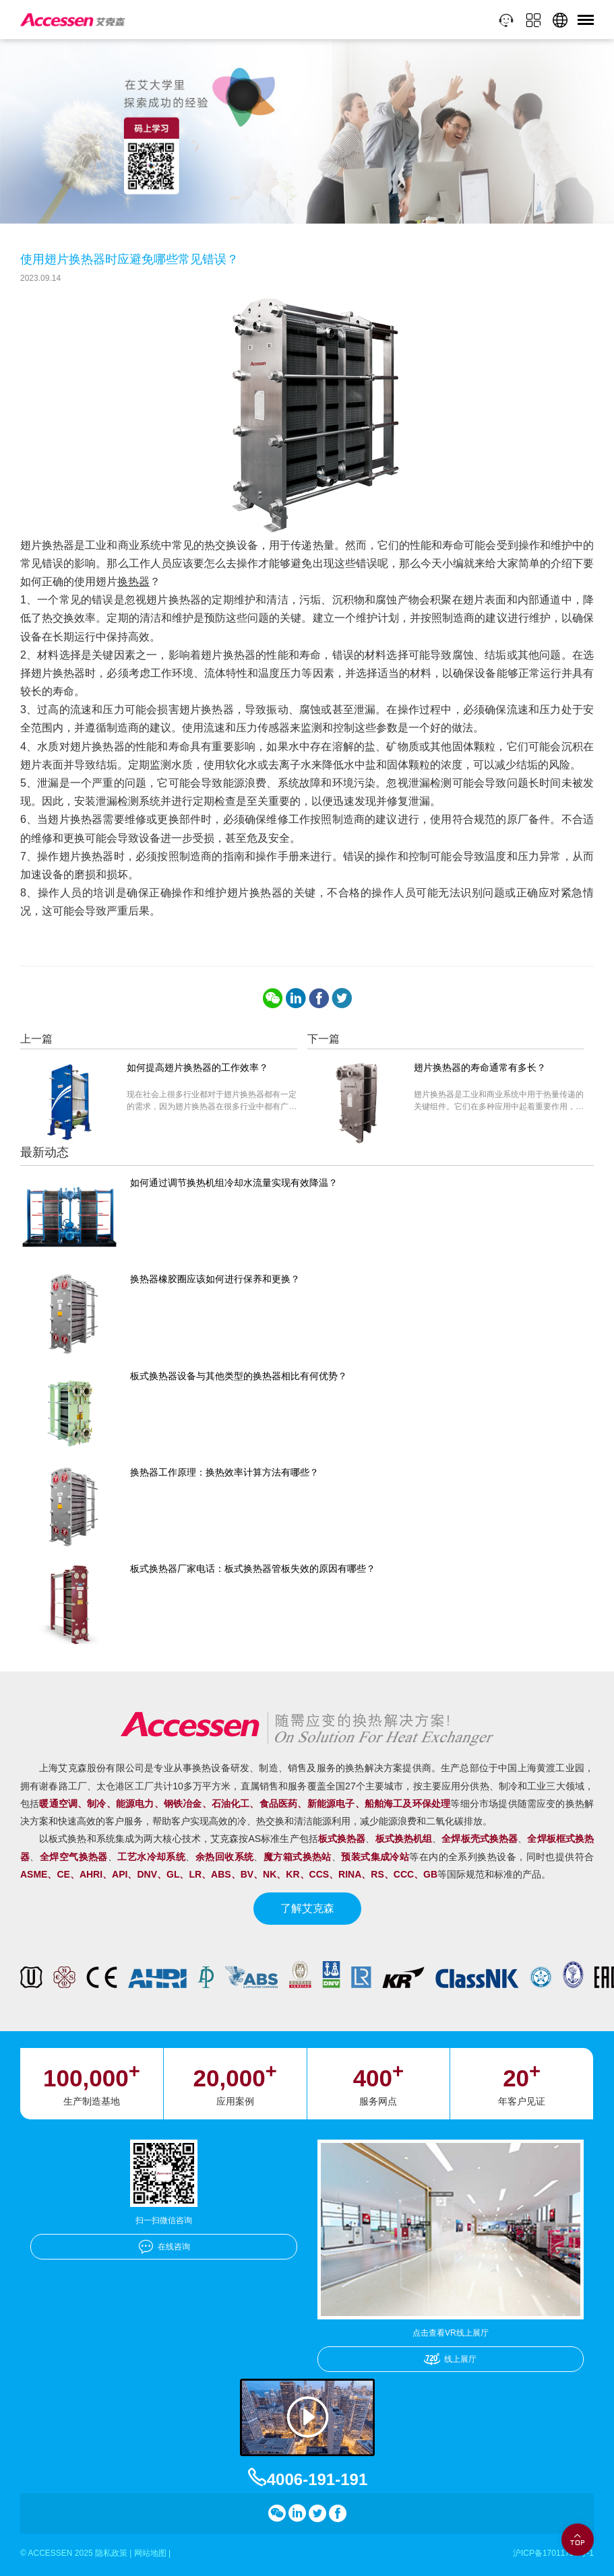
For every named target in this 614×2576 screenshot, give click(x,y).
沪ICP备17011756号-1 (553, 2553)
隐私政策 (111, 2553)
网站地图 (150, 2553)
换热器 (133, 581)
